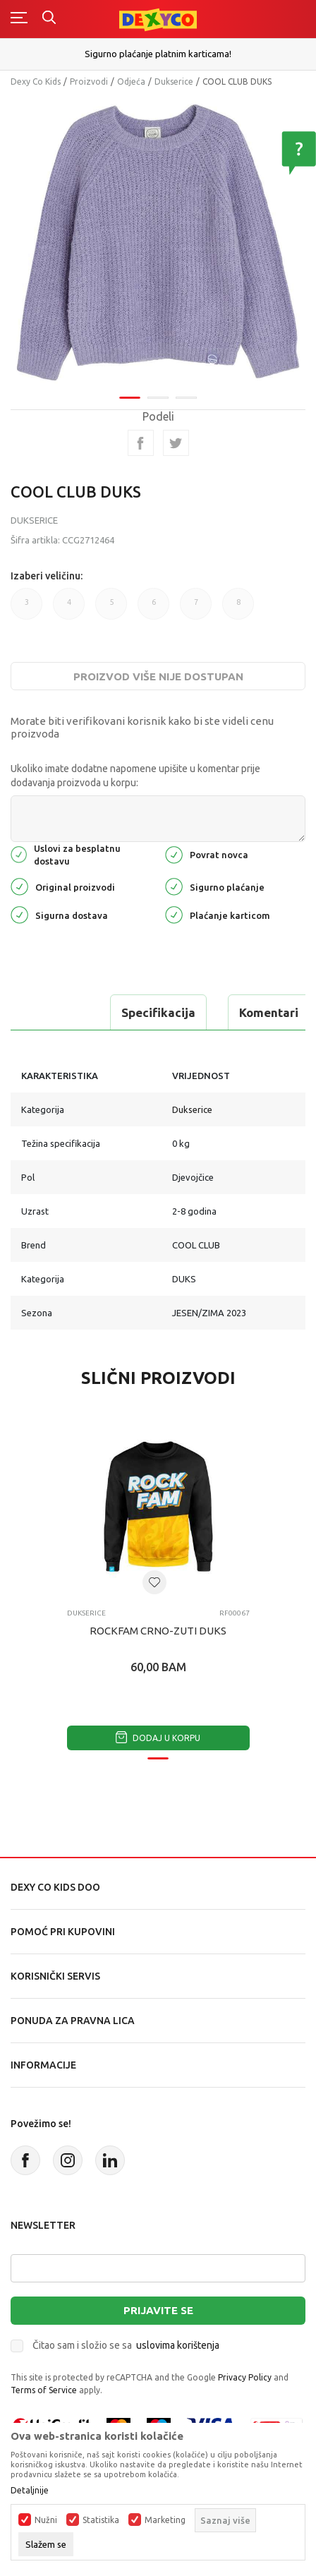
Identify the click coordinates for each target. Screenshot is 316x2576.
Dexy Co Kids (36, 81)
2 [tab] (158, 398)
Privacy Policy (245, 2377)
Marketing (165, 2520)
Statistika (101, 2520)
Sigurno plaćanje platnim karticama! (158, 54)
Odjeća (131, 81)
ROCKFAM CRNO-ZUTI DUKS (158, 1631)
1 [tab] (129, 398)
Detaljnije (30, 2490)
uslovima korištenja (177, 2345)
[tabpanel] (158, 242)
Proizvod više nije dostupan (158, 676)
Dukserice (173, 81)
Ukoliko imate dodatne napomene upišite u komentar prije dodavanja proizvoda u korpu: (135, 775)
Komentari (268, 1012)
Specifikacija (158, 1012)
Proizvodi (89, 81)
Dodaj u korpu (158, 1738)
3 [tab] (186, 398)
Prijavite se (158, 2310)
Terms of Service (44, 2390)
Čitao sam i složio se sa (125, 2345)
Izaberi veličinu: (47, 576)
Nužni (46, 2520)
